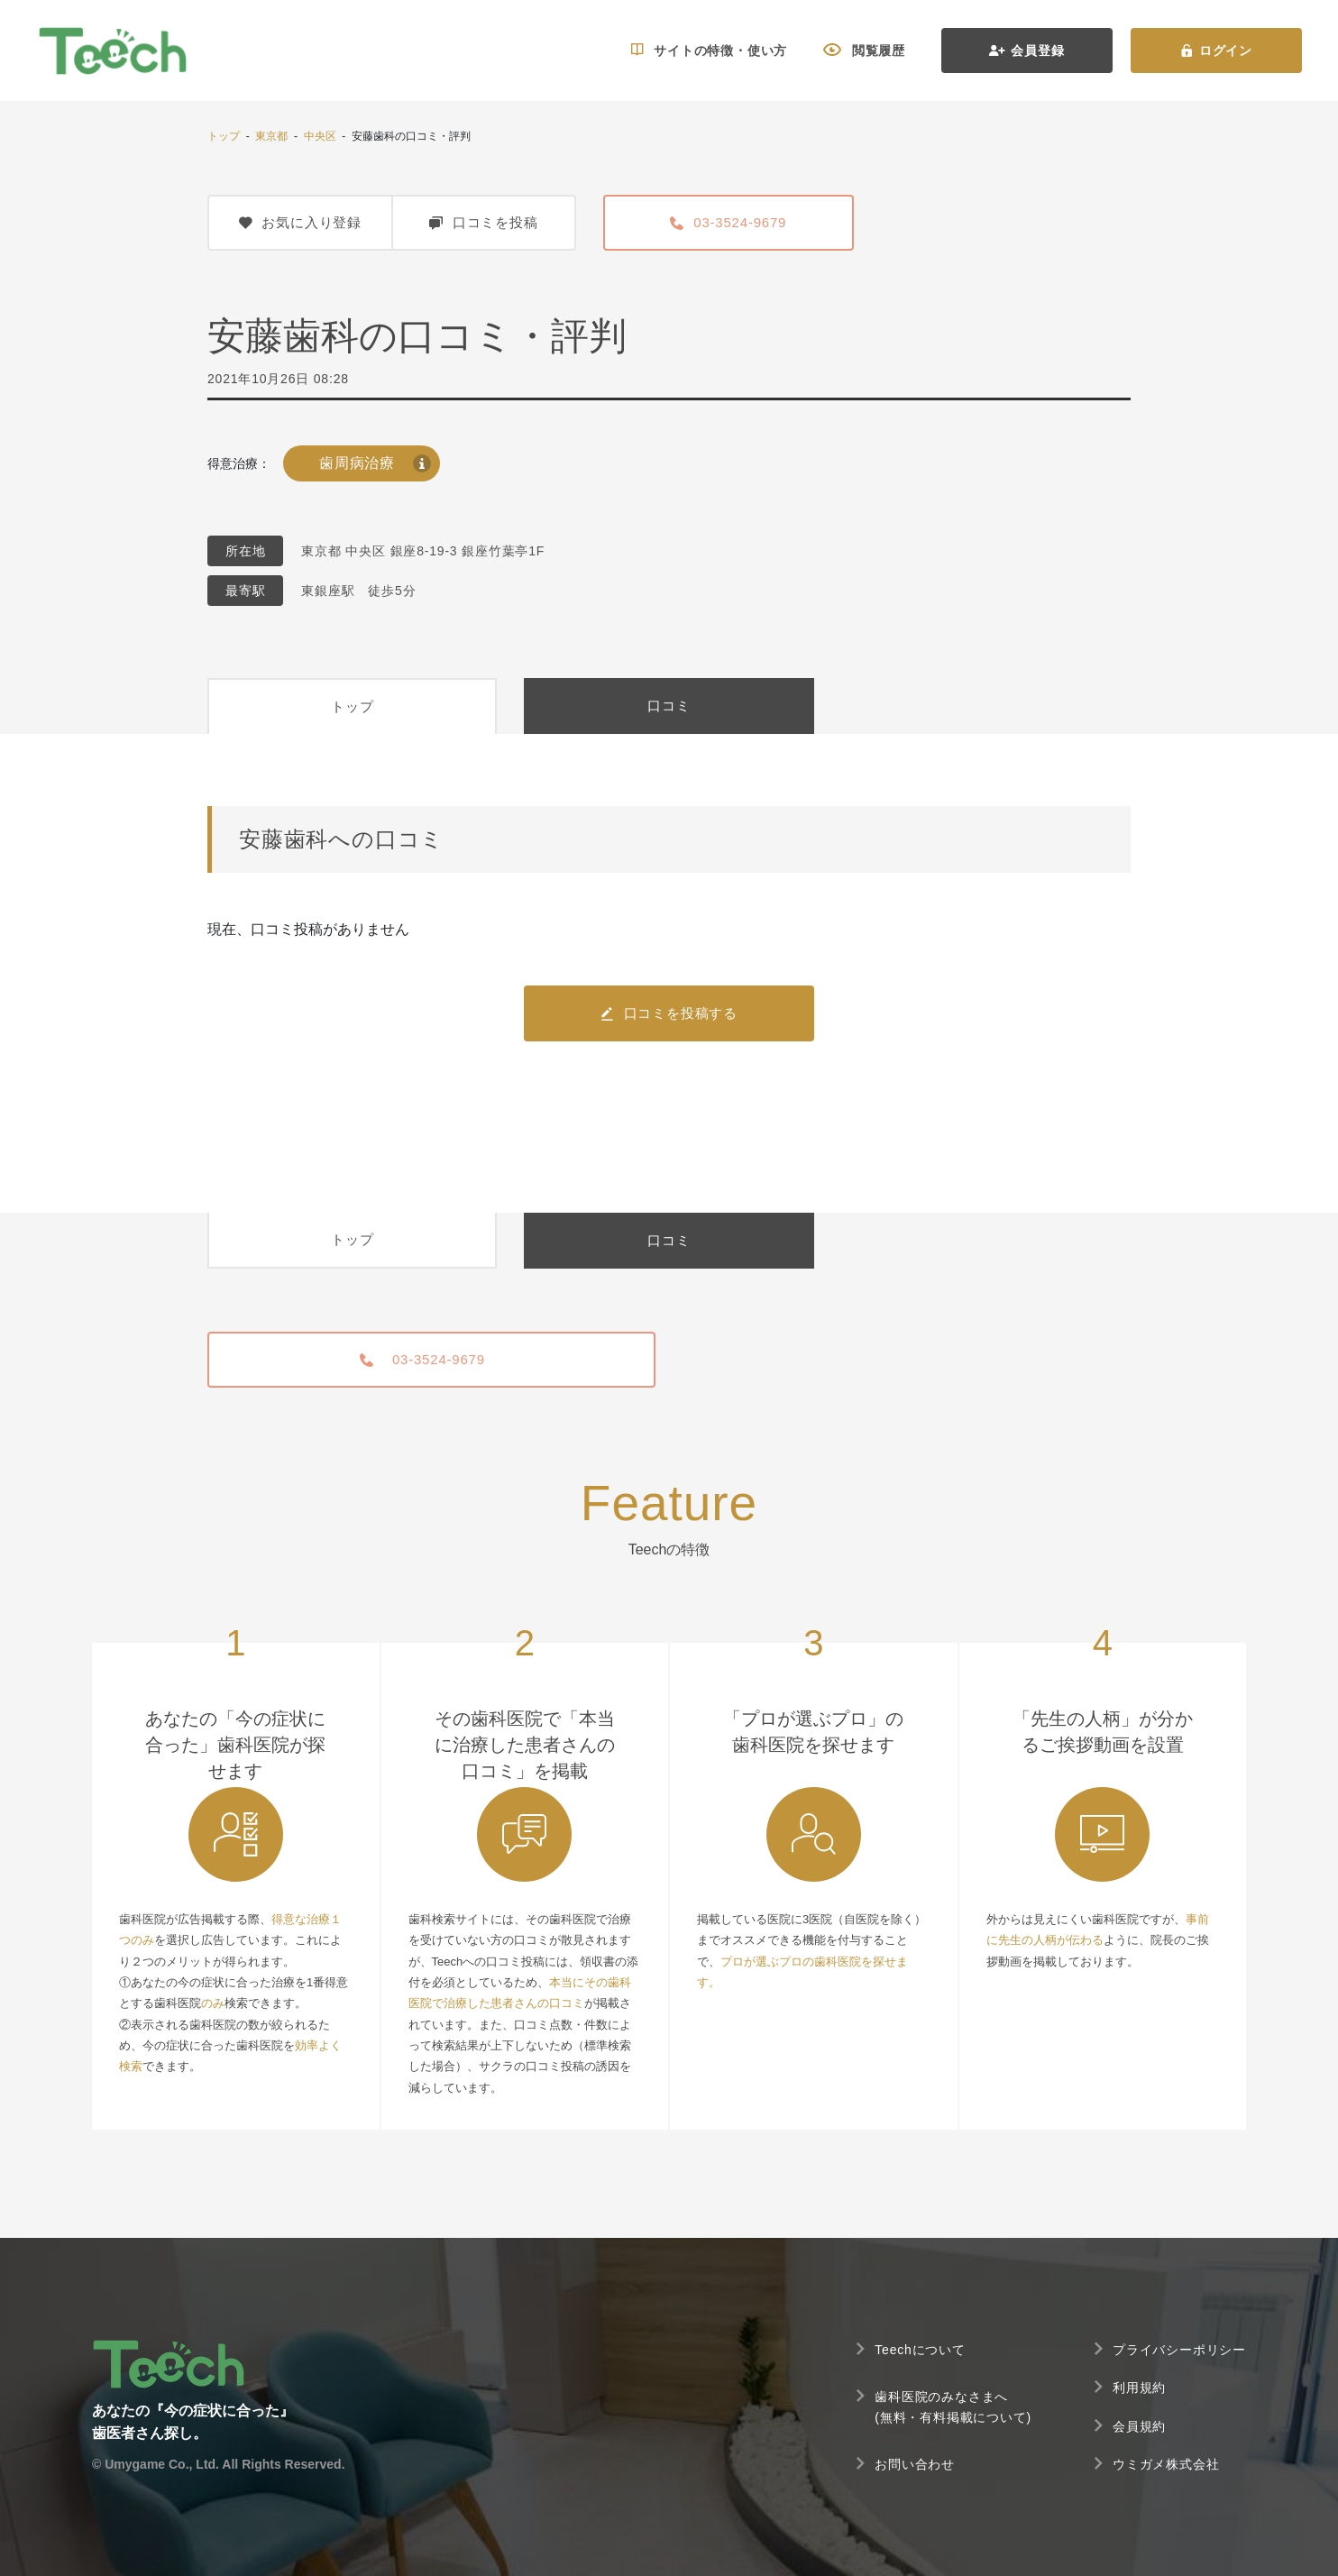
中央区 (320, 136)
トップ (223, 136)
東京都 (271, 136)
